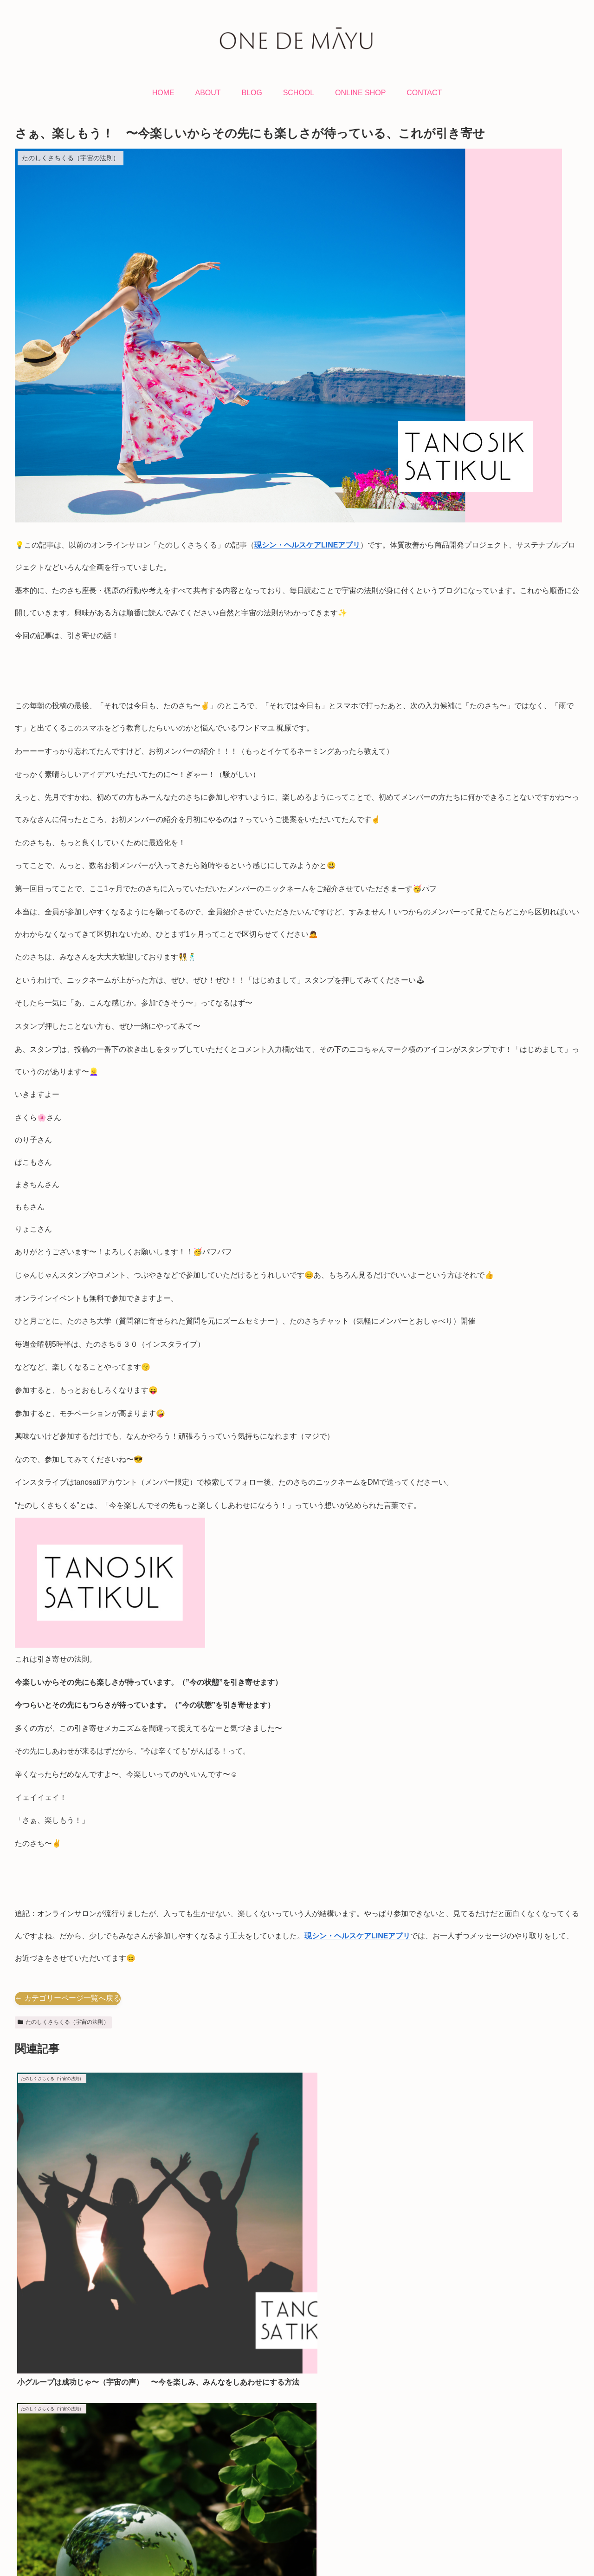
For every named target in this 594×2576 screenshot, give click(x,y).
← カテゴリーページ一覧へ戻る (68, 1998)
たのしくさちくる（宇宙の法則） (63, 2022)
